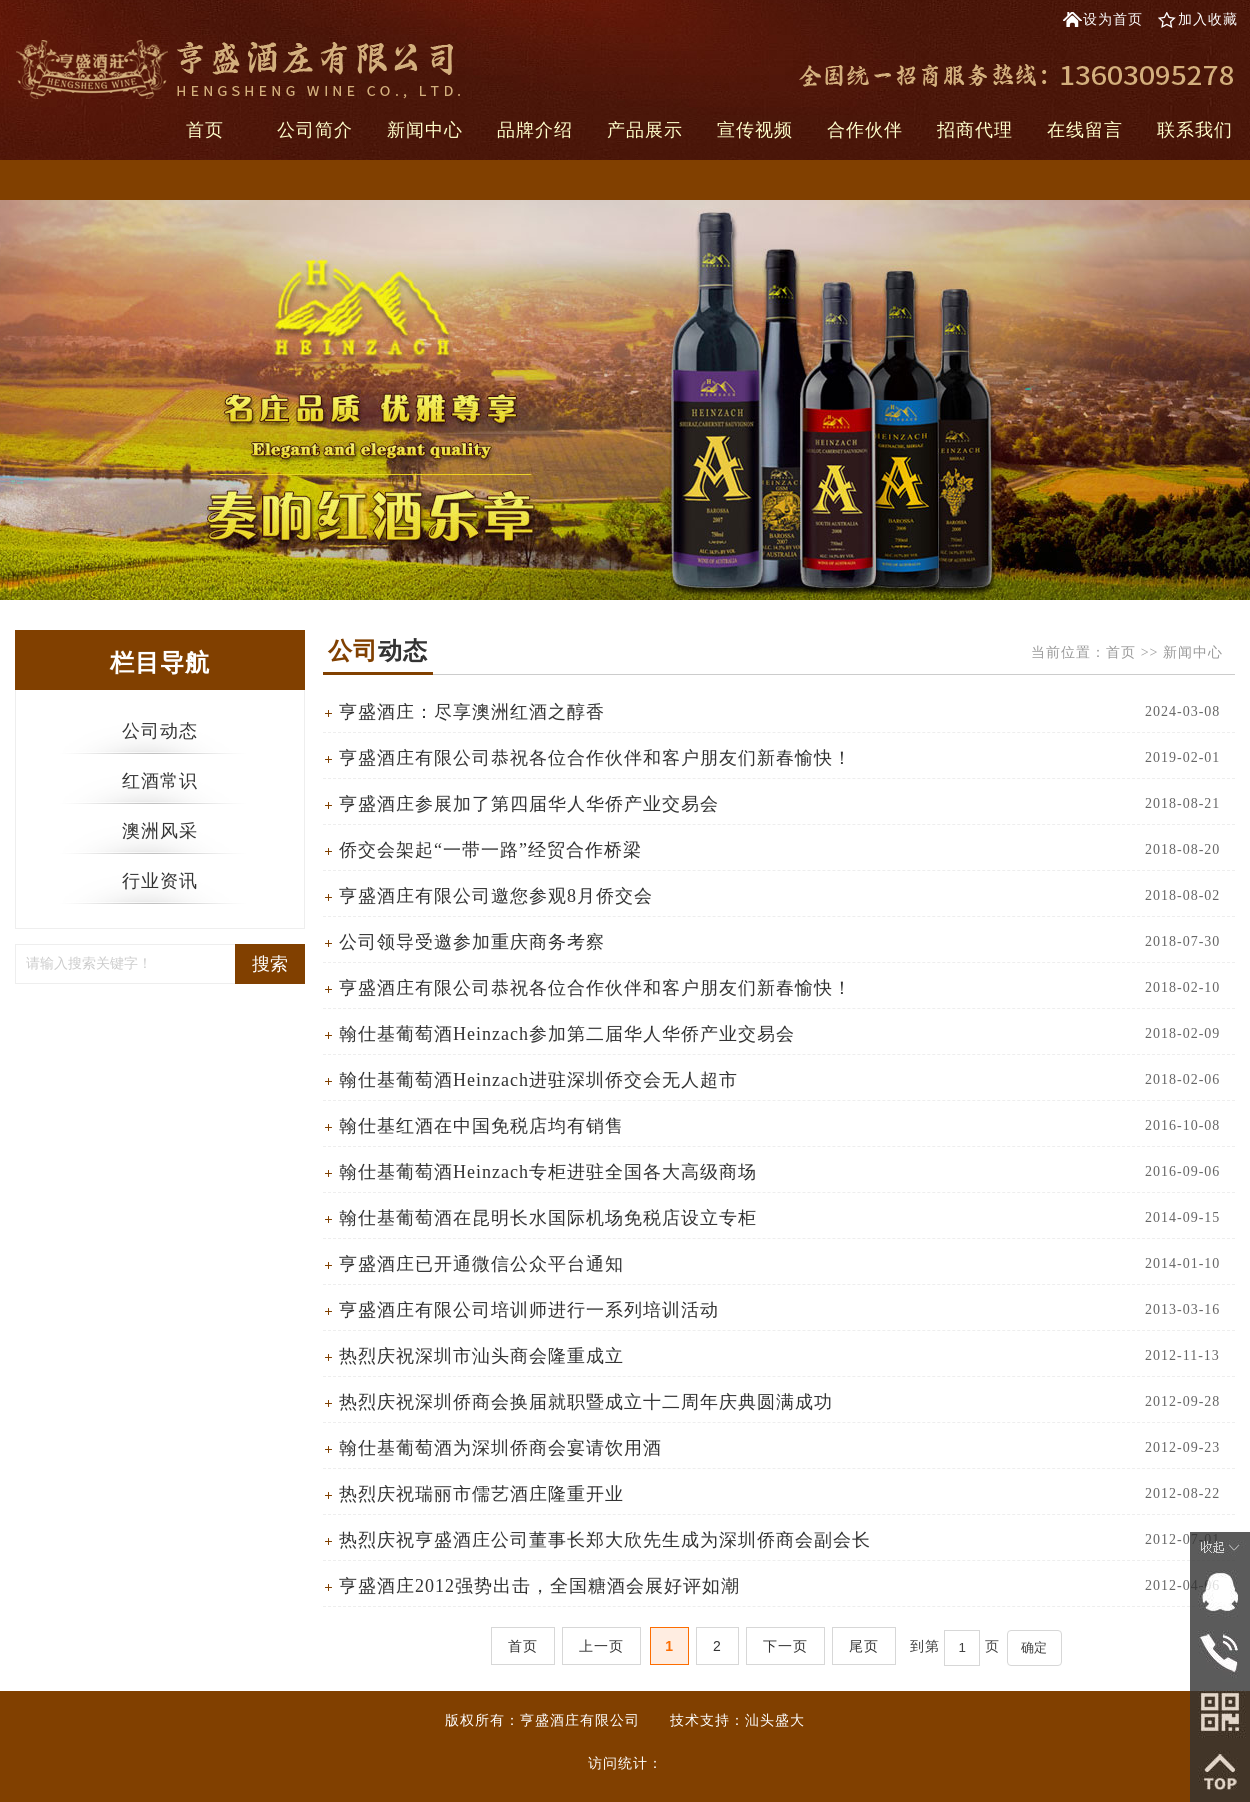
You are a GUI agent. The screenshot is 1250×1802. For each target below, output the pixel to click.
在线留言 (1085, 130)
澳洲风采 (160, 831)
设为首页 (1113, 19)
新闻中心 (425, 130)
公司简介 (315, 130)
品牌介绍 (535, 130)
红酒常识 (160, 781)
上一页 (601, 1646)
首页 (205, 130)
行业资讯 (160, 881)
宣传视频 (755, 130)
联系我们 (1195, 130)
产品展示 (645, 130)
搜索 (270, 964)
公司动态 (160, 731)
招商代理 (975, 130)
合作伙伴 (865, 130)
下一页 (785, 1646)
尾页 (864, 1646)
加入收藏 (1208, 19)
